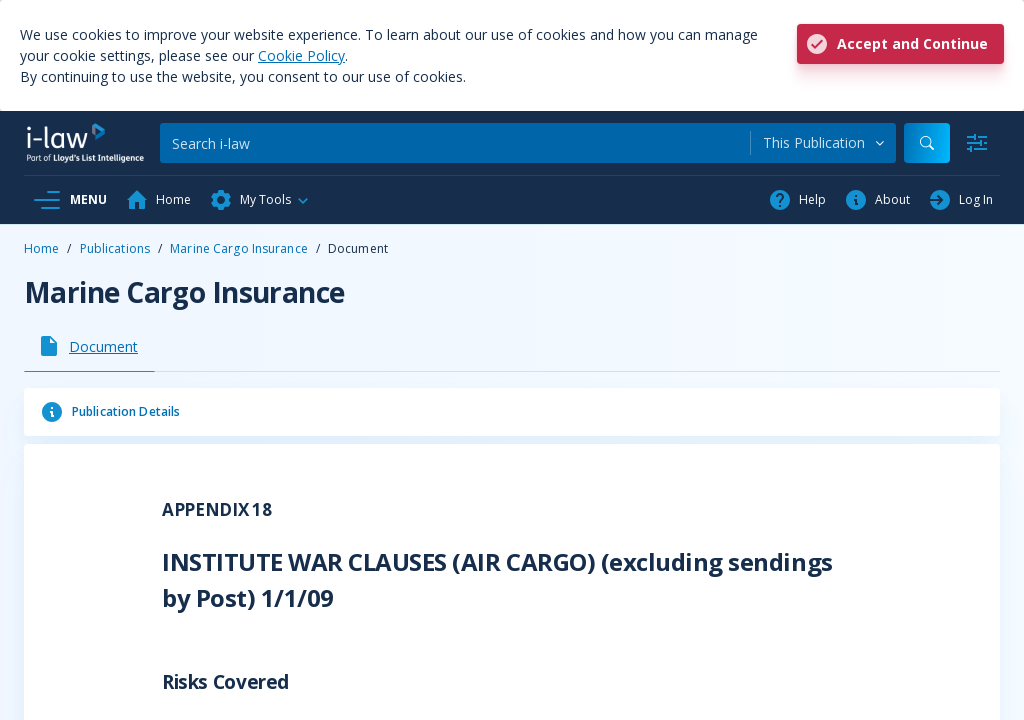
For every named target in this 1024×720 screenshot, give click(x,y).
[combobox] (823, 143)
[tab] (89, 346)
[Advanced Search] (977, 143)
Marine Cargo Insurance (239, 248)
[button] (260, 200)
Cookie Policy (301, 55)
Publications (115, 248)
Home (41, 248)
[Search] (455, 143)
